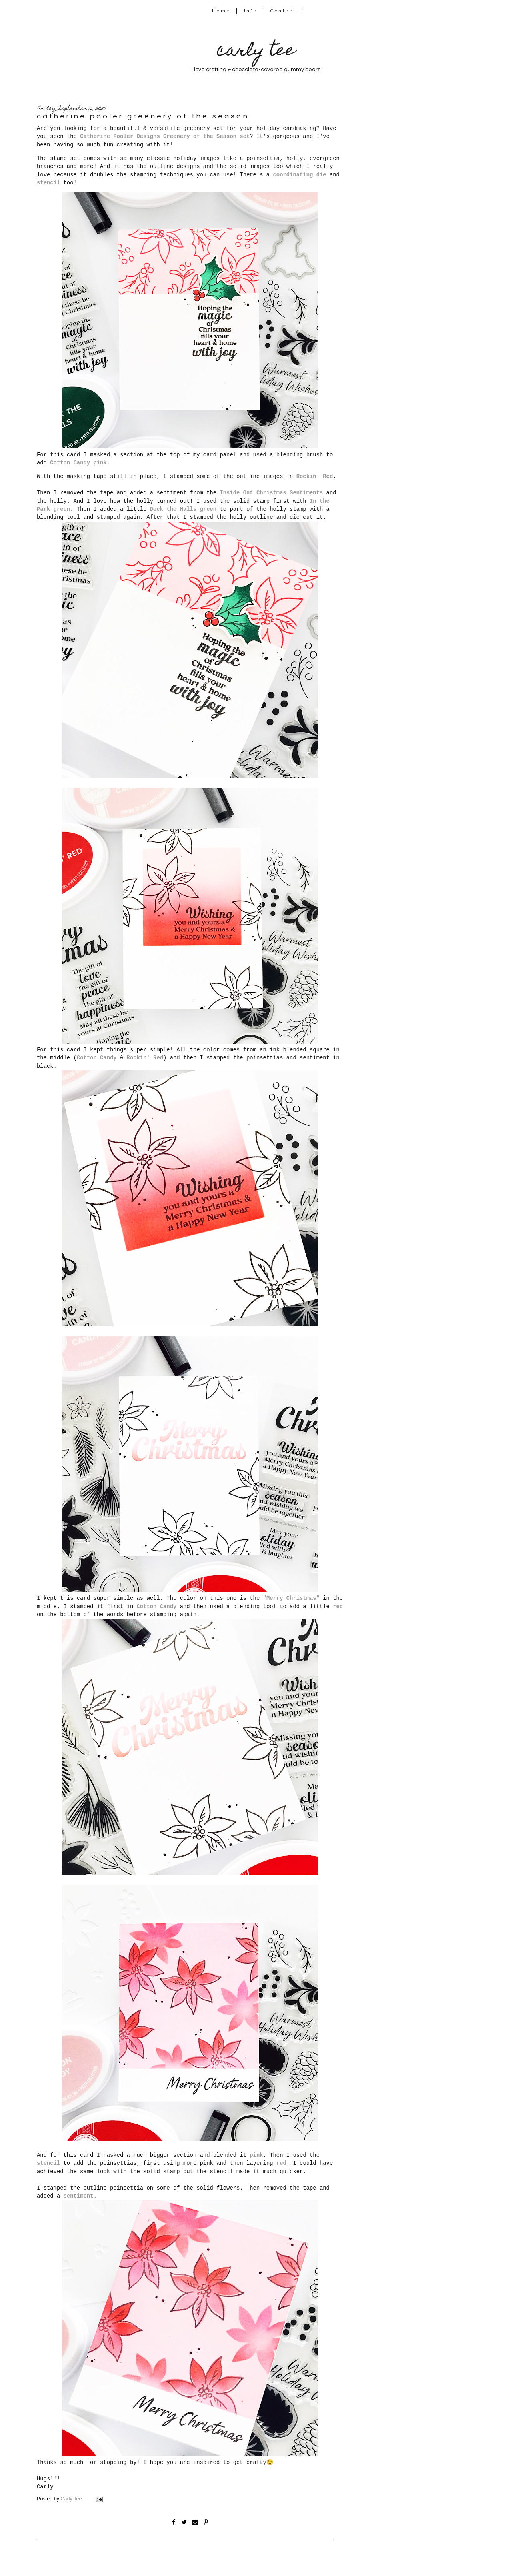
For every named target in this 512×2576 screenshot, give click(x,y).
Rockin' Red (314, 476)
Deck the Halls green (183, 509)
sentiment (79, 2196)
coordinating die (299, 175)
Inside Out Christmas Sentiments (271, 493)
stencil (48, 183)
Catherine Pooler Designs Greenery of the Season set (165, 136)
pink (256, 2155)
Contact (283, 11)
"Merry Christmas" (291, 1598)
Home (221, 11)
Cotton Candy (97, 1058)
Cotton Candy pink (78, 463)
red (338, 1606)
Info (250, 11)
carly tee (256, 52)
